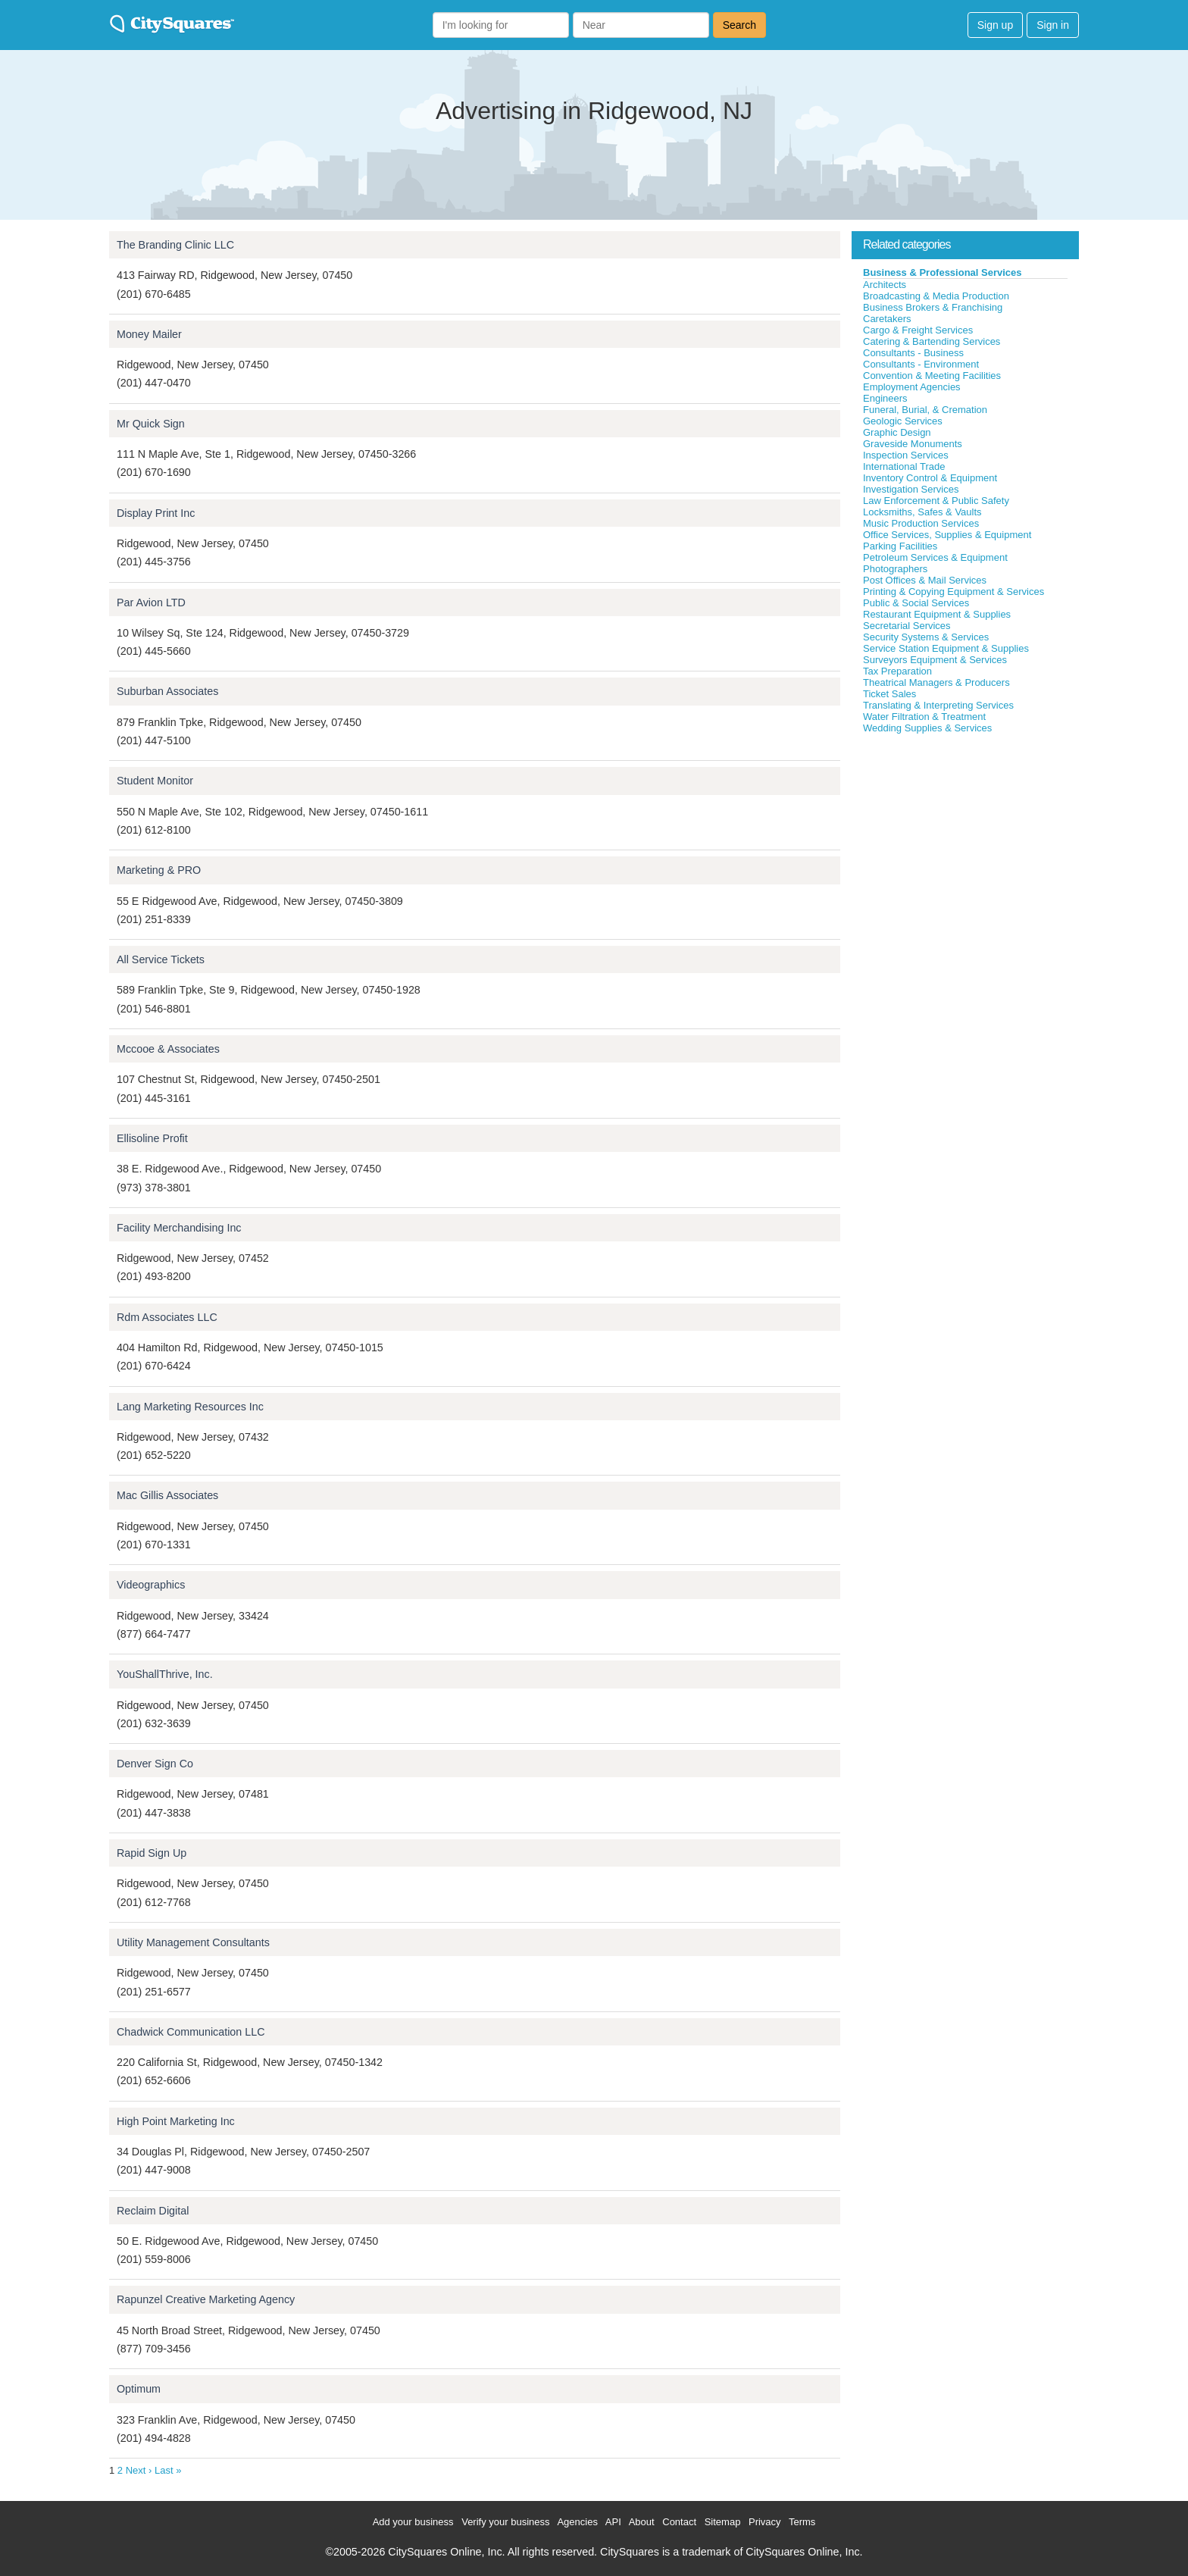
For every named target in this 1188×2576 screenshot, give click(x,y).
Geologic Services (903, 421)
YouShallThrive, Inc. (165, 1674)
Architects (884, 284)
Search (739, 25)
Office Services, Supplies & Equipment (947, 534)
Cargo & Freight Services (918, 330)
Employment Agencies (912, 387)
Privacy (765, 2521)
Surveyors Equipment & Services (935, 659)
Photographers (895, 568)
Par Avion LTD (151, 602)
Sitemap (723, 2521)
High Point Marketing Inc (176, 2121)
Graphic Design (897, 432)
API (613, 2521)
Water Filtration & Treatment (924, 716)
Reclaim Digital (153, 2211)
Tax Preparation (897, 671)
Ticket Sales (889, 694)
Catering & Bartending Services (931, 341)
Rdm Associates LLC (167, 1317)
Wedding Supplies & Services (927, 728)
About (642, 2521)
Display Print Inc (156, 513)
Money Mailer (149, 334)
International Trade (904, 466)
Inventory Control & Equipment (930, 478)
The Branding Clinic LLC (175, 245)
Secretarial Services (907, 625)
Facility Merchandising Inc (179, 1228)
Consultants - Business (913, 352)
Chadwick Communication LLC (190, 2032)
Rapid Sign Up (151, 1853)
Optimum (139, 2389)
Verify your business (505, 2521)
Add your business (413, 2521)
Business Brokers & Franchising (932, 307)
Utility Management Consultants (193, 1942)
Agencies (577, 2521)
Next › (139, 2470)
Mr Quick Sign (151, 424)
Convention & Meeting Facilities (932, 375)
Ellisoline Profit (152, 1138)
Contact (679, 2521)
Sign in (1052, 25)
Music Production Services (921, 523)
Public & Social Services (916, 603)
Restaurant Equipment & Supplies (937, 614)
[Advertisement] (965, 848)
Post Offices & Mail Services (924, 580)
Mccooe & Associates (168, 1049)
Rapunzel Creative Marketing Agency (206, 2299)
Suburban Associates (167, 691)
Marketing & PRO (159, 870)
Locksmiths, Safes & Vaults (922, 512)
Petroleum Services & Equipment (935, 557)
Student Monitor (155, 781)
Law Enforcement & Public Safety (936, 500)
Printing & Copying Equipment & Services (953, 591)
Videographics (151, 1585)
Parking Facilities (900, 546)
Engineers (885, 398)
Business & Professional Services (942, 272)
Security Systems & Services (926, 637)
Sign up (995, 25)
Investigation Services (910, 489)
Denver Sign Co (155, 1764)
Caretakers (887, 318)
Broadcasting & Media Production (936, 296)
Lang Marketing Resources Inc (190, 1407)
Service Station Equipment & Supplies (946, 648)
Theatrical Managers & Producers (936, 682)
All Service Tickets (161, 959)
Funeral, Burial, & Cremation (925, 409)
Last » (168, 2470)
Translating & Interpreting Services (938, 705)
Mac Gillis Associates (167, 1495)
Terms (802, 2521)
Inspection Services (906, 455)
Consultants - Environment (921, 364)
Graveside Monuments (912, 443)
